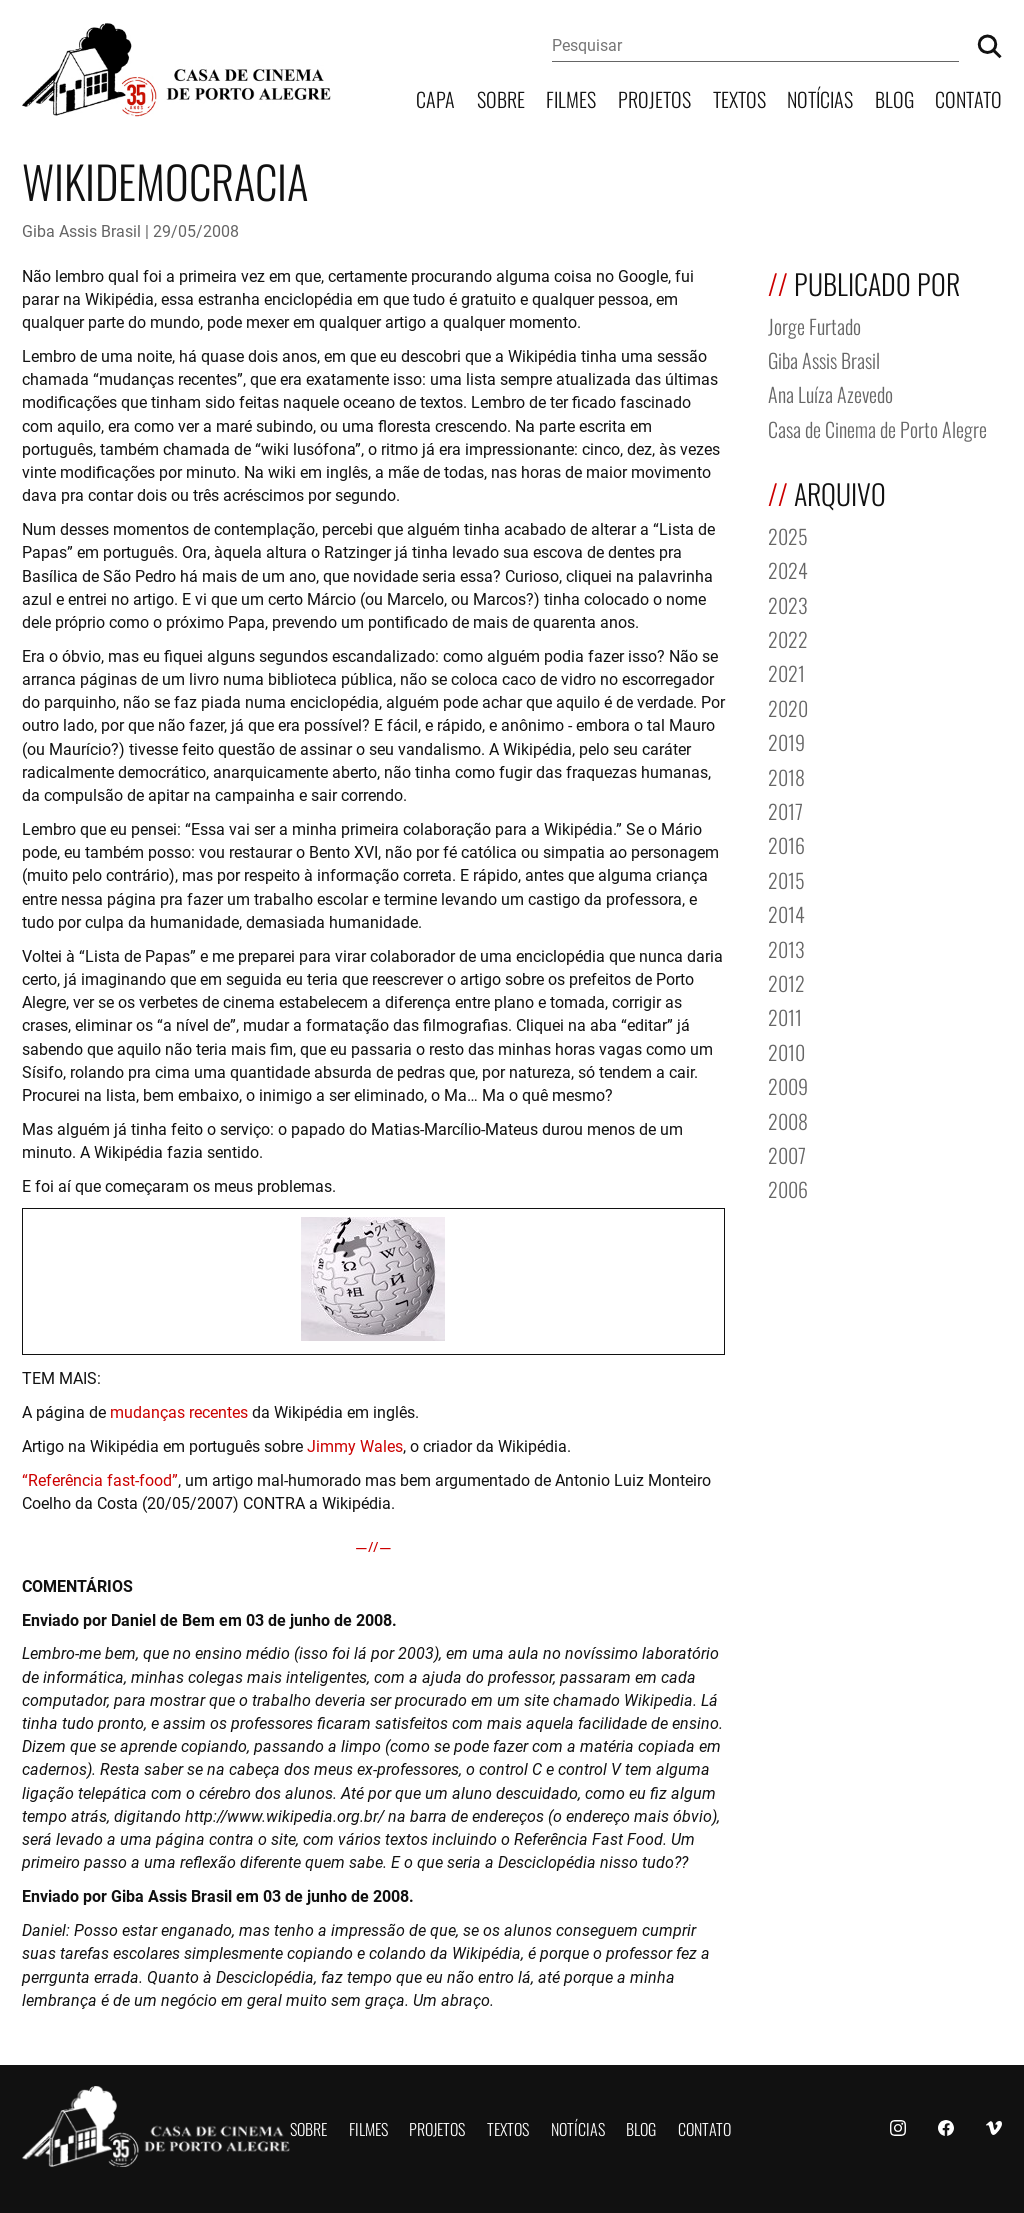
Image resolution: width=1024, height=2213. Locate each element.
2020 (788, 706)
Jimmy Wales (355, 1445)
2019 (786, 740)
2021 (786, 671)
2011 (785, 1015)
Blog (894, 97)
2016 (786, 843)
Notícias (820, 97)
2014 (786, 912)
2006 (788, 1187)
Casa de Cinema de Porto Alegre (877, 427)
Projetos (654, 97)
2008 (788, 1119)
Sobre (501, 97)
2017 (785, 809)
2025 (788, 534)
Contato (968, 97)
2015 (786, 878)
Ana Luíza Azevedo (830, 392)
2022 (788, 637)
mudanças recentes (179, 1411)
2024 (788, 568)
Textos (739, 97)
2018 (786, 775)
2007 (787, 1153)
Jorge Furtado (814, 324)
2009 (788, 1084)
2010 (786, 1050)
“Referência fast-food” (100, 1479)
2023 (788, 603)
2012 (786, 981)
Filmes (571, 97)
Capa (435, 97)
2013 (786, 947)
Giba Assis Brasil (81, 230)
